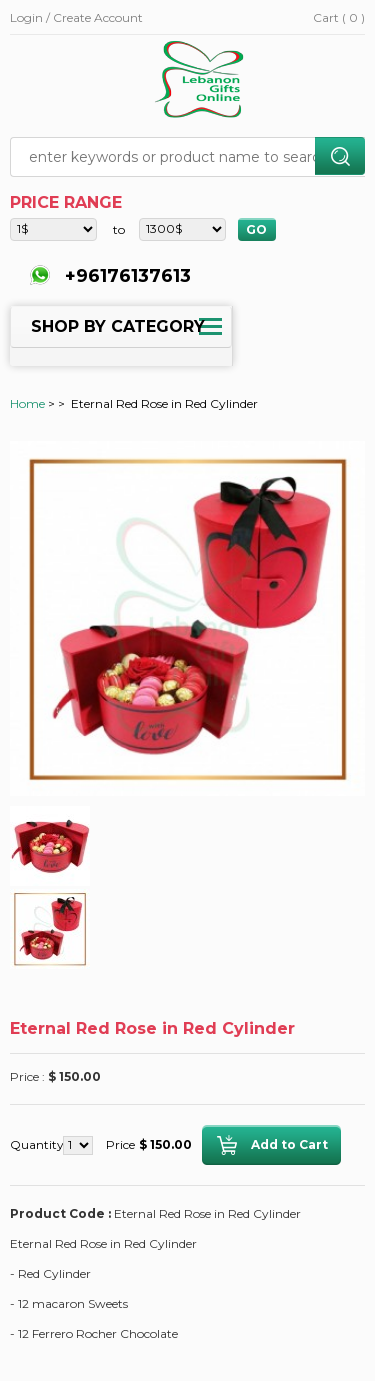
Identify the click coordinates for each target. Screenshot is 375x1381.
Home (27, 403)
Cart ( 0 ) (339, 17)
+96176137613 (125, 276)
